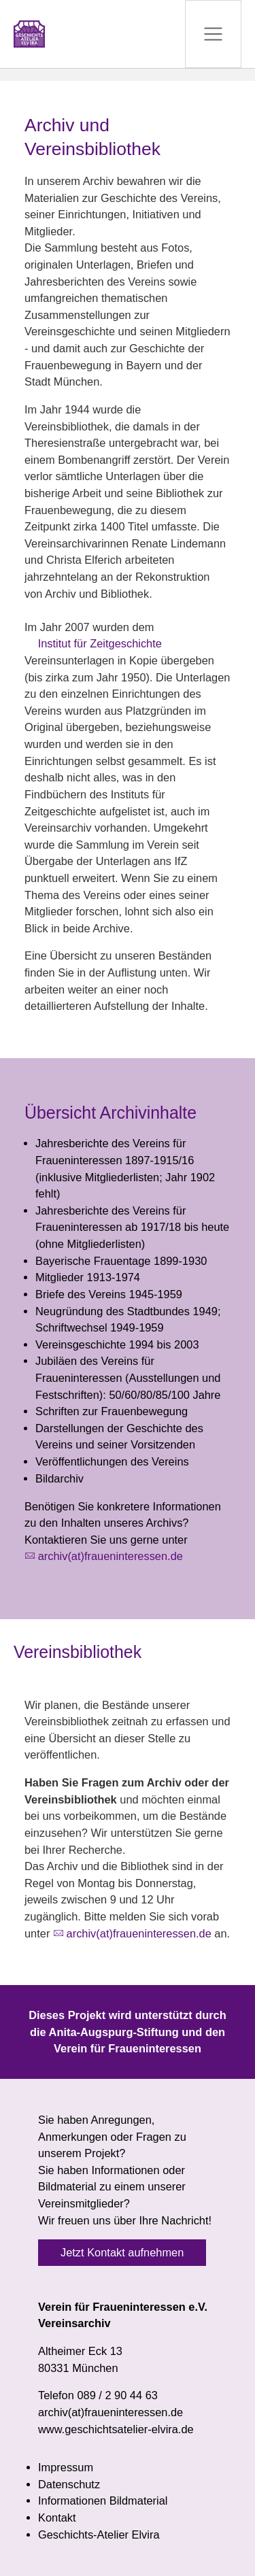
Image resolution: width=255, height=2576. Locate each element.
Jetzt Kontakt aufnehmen (122, 2252)
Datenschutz (69, 2484)
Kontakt (57, 2517)
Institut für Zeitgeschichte (100, 643)
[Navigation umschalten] (213, 34)
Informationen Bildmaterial (102, 2500)
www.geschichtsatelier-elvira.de (116, 2429)
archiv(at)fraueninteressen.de (110, 1556)
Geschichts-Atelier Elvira (99, 2534)
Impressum (65, 2467)
